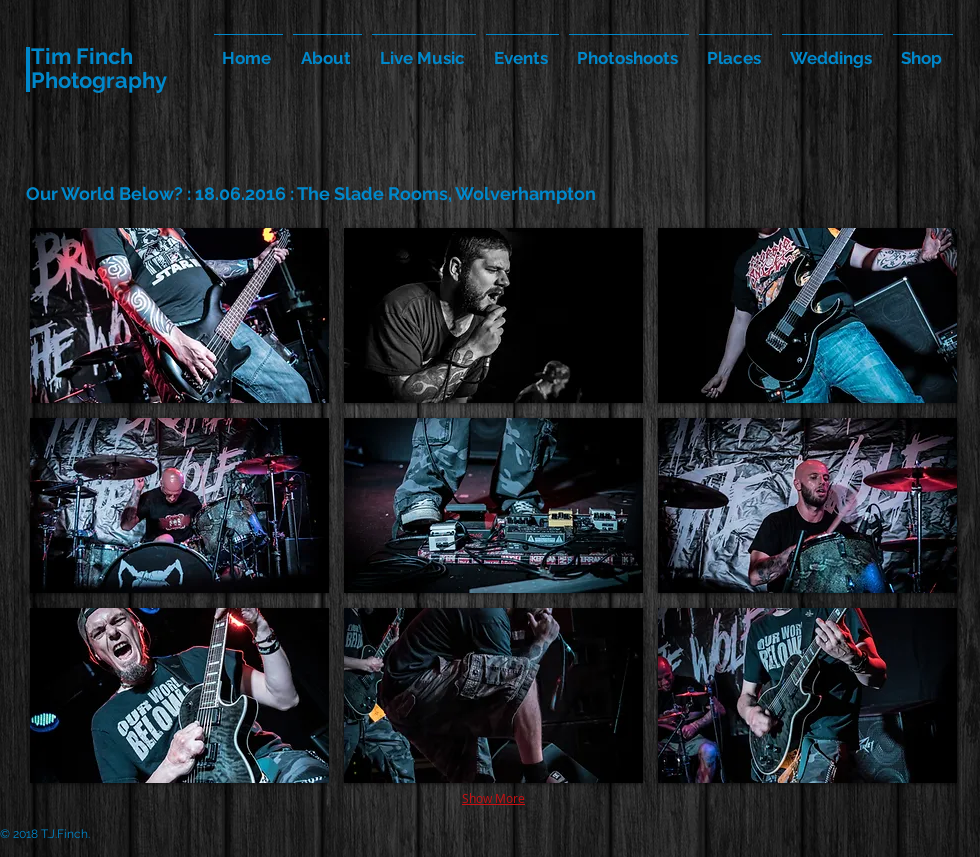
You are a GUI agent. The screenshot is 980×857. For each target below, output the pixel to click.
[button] (179, 315)
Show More (493, 798)
